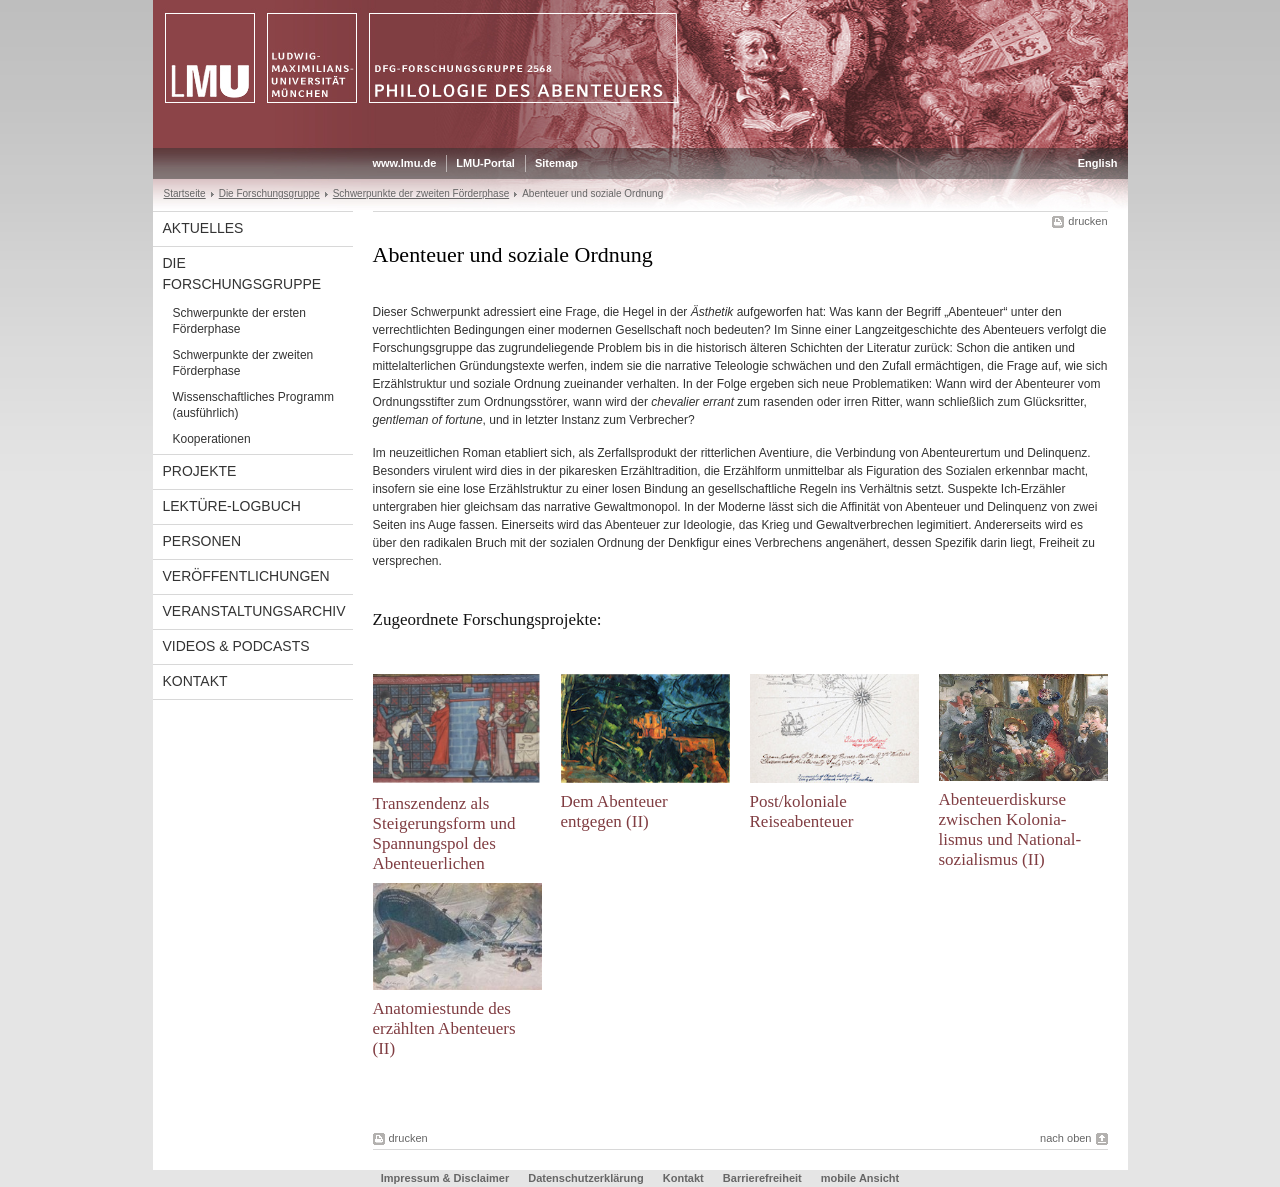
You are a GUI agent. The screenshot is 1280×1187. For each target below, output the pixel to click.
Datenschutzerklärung (586, 1178)
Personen (202, 541)
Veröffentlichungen (246, 576)
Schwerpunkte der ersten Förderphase (239, 321)
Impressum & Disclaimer (445, 1178)
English (1098, 163)
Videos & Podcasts (236, 646)
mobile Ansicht (860, 1178)
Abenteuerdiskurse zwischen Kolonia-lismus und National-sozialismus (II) (1010, 829)
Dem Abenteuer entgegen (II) (614, 811)
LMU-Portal (485, 163)
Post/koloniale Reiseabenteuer (802, 811)
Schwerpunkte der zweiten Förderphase (421, 193)
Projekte (200, 471)
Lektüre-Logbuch (232, 506)
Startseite (185, 193)
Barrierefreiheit (764, 1178)
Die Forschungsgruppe (269, 193)
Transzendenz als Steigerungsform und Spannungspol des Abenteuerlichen (444, 833)
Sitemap (556, 163)
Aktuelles (203, 228)
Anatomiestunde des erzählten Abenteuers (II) (444, 1028)
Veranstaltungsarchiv (254, 611)
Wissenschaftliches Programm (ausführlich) (253, 405)
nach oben (1065, 1138)
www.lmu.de (405, 163)
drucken (1087, 221)
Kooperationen (212, 439)
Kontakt (195, 681)
